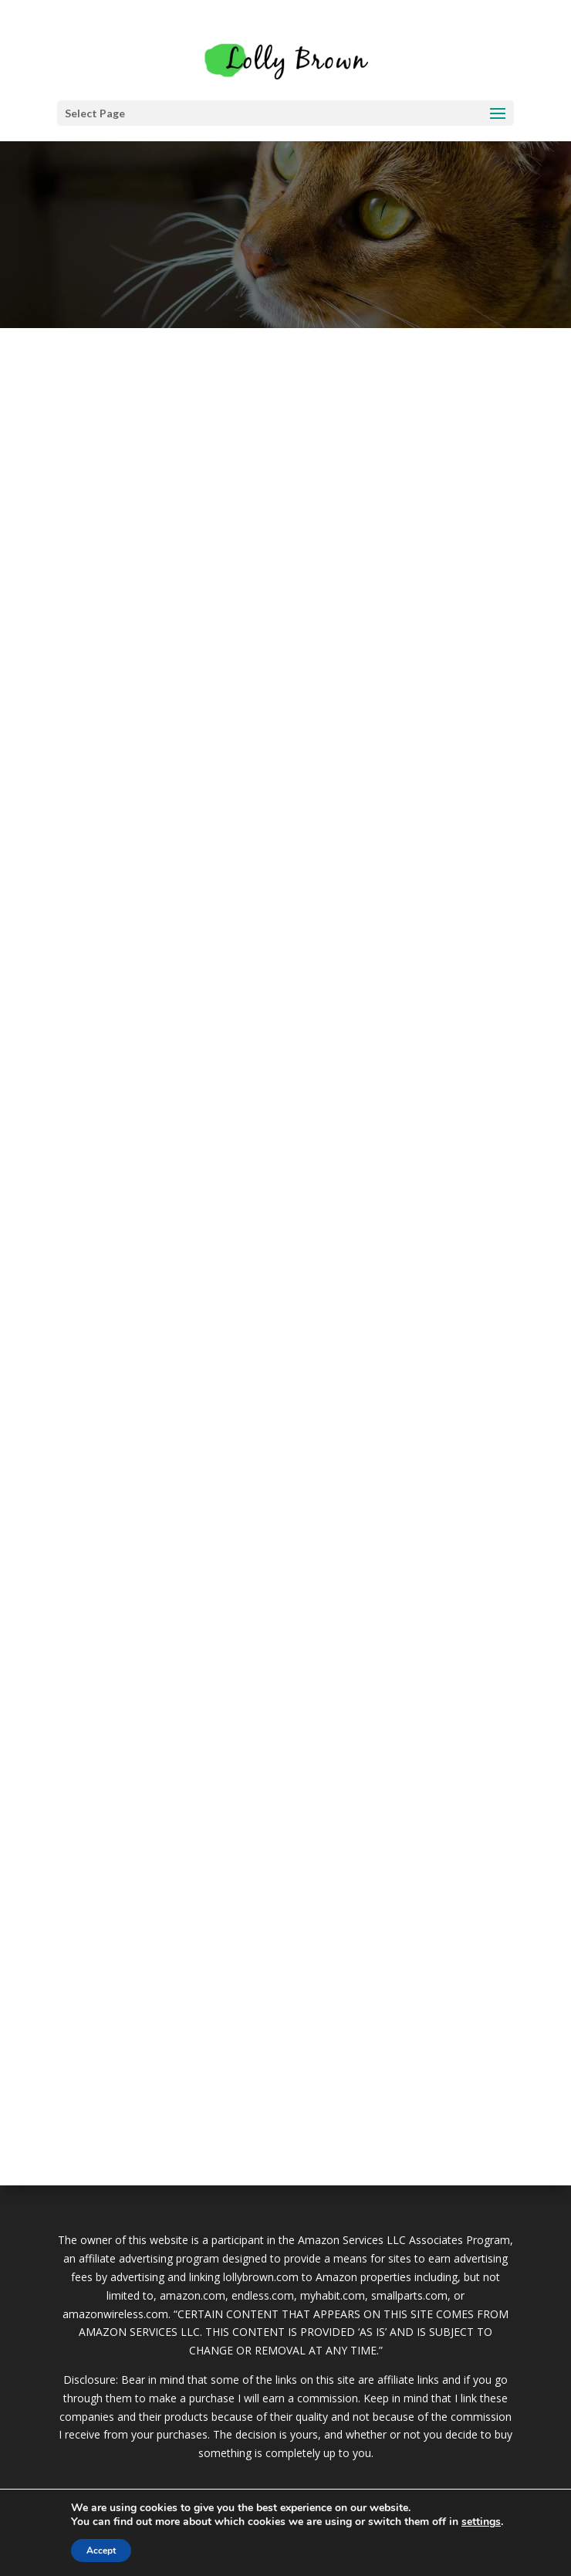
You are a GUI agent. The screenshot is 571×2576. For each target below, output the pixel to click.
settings (481, 2522)
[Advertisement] (285, 444)
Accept (101, 2550)
